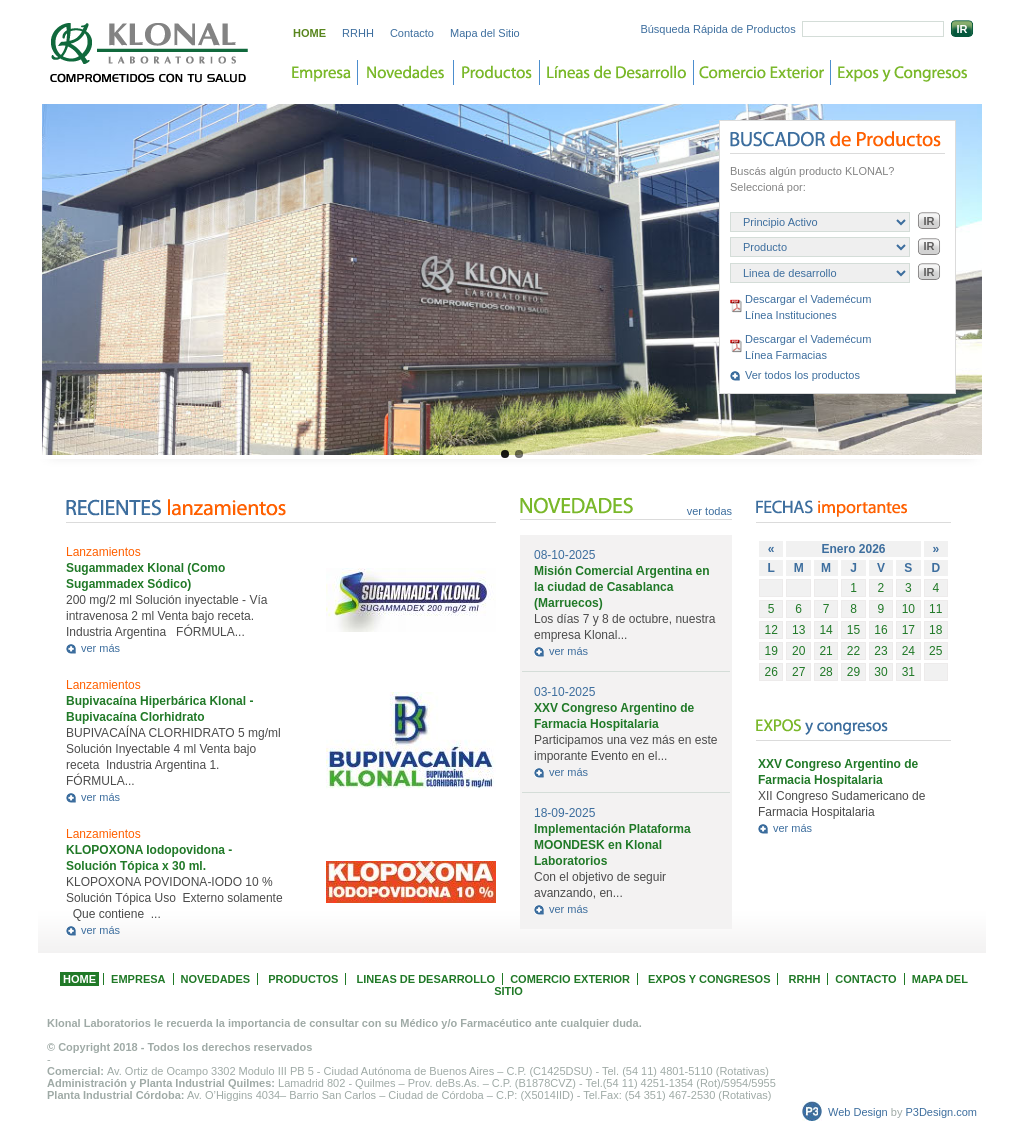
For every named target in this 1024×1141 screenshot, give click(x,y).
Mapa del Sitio (485, 33)
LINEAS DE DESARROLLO (425, 979)
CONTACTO (865, 979)
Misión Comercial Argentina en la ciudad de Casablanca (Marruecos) (622, 587)
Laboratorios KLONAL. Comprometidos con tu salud (150, 52)
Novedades (406, 72)
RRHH (358, 33)
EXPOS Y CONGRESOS (709, 979)
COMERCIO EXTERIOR (570, 979)
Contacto (412, 33)
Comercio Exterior (762, 72)
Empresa (321, 72)
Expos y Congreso (902, 72)
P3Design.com (941, 1112)
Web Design (858, 1112)
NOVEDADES (216, 979)
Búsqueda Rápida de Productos (717, 29)
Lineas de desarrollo (617, 72)
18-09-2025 (564, 813)
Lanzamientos (103, 552)
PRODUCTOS (303, 979)
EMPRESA (138, 979)
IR (962, 29)
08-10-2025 (564, 555)
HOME (309, 33)
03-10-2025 (564, 692)
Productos (497, 72)
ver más (100, 648)
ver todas (709, 511)
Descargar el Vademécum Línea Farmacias (808, 347)
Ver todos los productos (802, 375)
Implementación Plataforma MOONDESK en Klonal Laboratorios (612, 845)
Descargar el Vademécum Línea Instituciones (808, 307)
